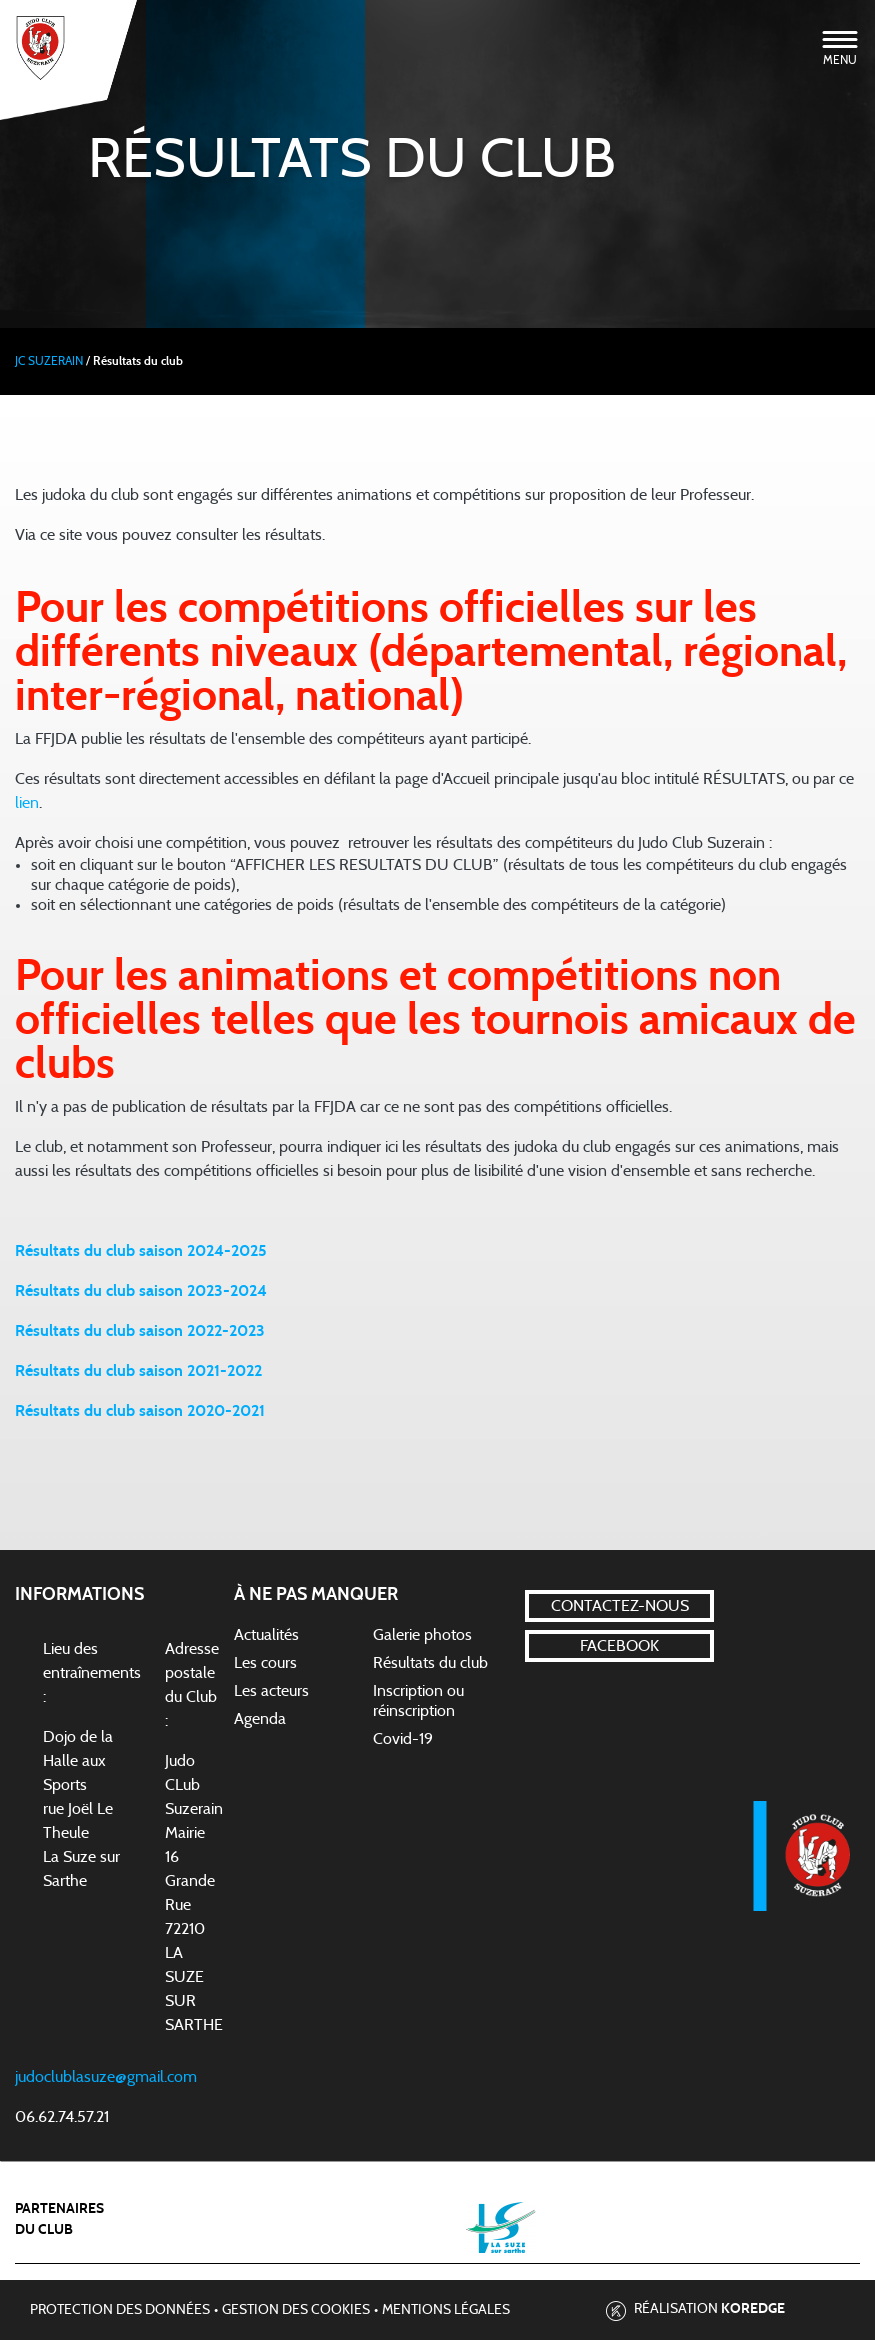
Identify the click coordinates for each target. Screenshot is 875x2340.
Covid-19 (403, 1739)
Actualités (266, 1635)
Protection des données (120, 2310)
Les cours (265, 1663)
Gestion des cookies (296, 2310)
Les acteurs (271, 1691)
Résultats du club (430, 1663)
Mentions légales (446, 2310)
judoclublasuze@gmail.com (106, 2077)
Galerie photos (422, 1635)
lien (27, 803)
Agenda (260, 1719)
